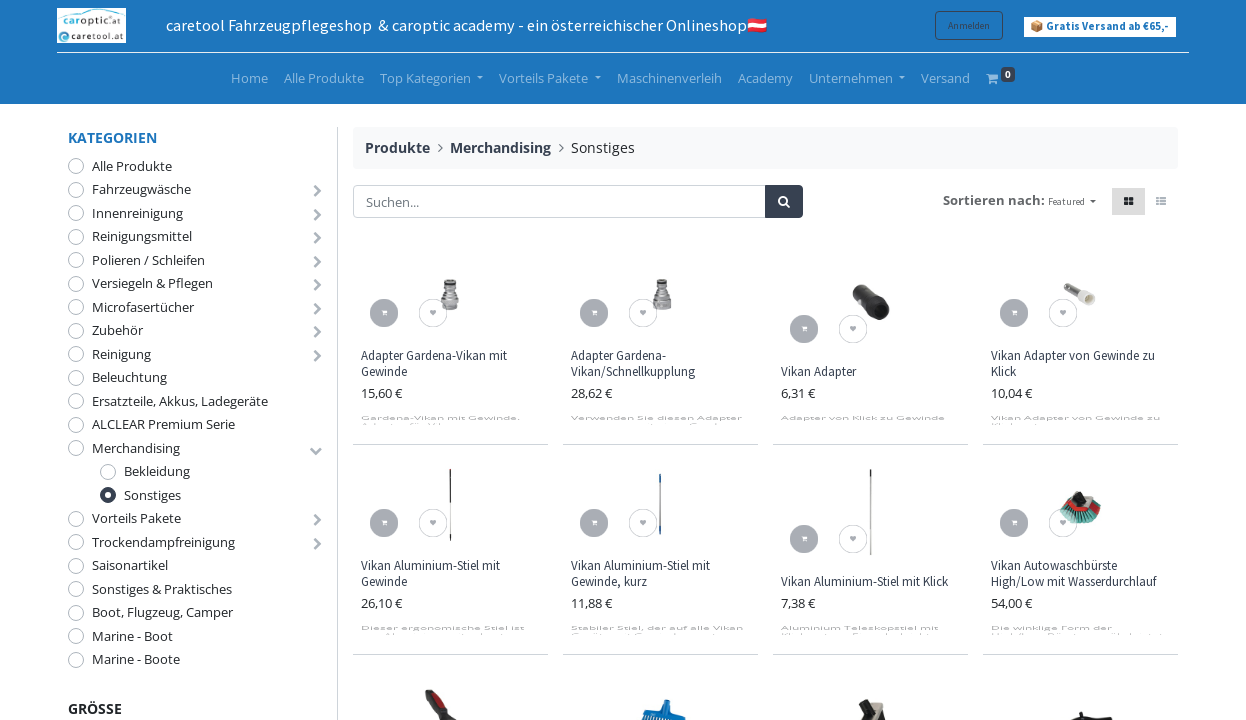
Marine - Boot (132, 636)
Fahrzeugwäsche (141, 189)
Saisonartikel (130, 565)
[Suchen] (784, 202)
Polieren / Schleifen (148, 260)
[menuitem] (249, 79)
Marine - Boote (136, 659)
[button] (1072, 201)
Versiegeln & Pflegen (152, 283)
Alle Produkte (132, 166)
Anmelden (958, 25)
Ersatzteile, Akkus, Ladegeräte (180, 401)
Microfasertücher (143, 307)
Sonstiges (152, 495)
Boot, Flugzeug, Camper (162, 612)
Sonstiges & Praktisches (162, 589)
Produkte (397, 147)
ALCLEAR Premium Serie (163, 424)
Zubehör (117, 330)
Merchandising (136, 448)
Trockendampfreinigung (163, 542)
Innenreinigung (137, 213)
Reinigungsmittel (142, 236)
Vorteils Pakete (136, 518)
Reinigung (121, 354)
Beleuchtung (129, 377)
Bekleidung (157, 471)
